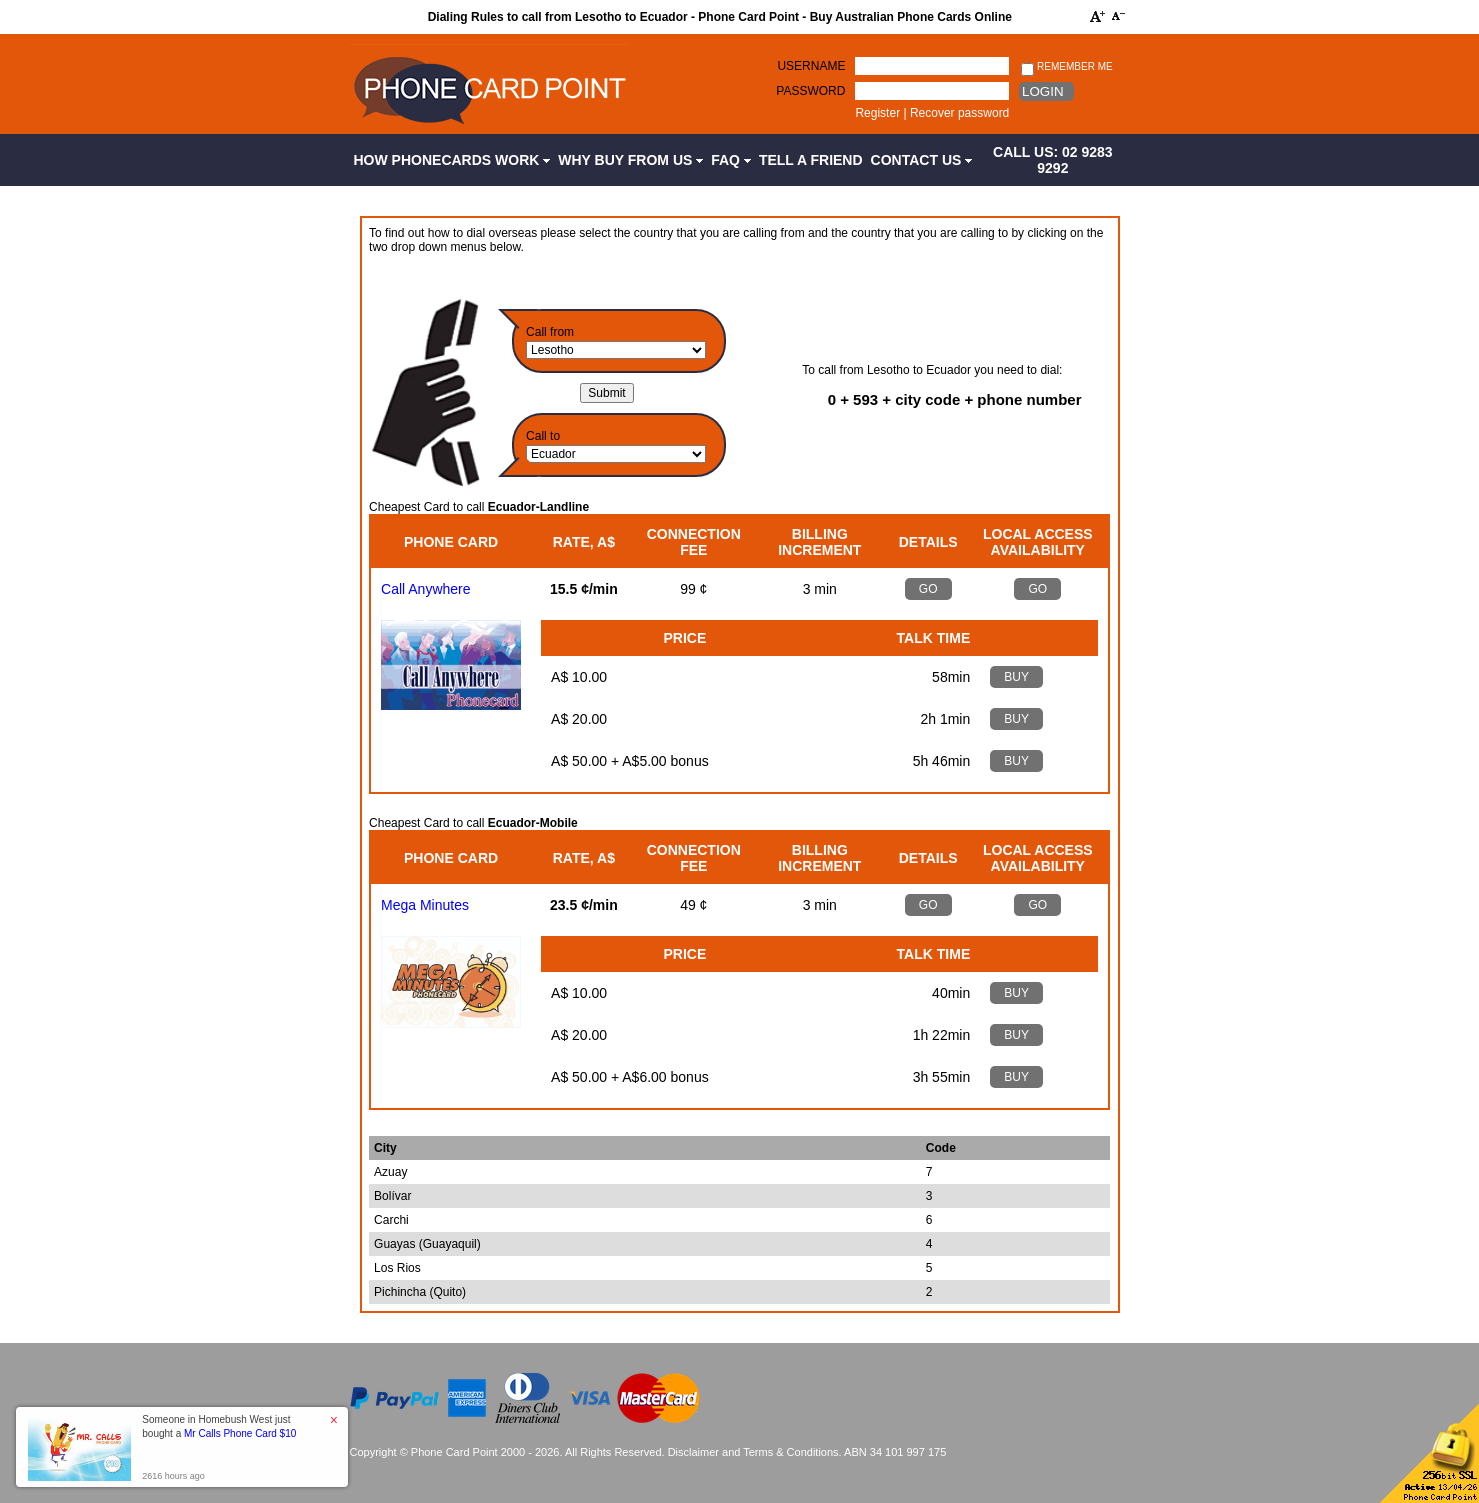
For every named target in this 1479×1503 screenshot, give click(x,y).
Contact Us (922, 160)
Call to (543, 436)
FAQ (731, 160)
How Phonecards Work (452, 160)
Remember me (1066, 67)
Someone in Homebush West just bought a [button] (219, 1426)
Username (811, 66)
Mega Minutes (425, 905)
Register (877, 113)
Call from (550, 332)
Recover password (959, 113)
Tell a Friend (811, 160)
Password (810, 91)
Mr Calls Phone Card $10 (240, 1433)
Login (1042, 91)
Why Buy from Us (630, 160)
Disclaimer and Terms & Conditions (753, 1452)
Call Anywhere (426, 589)
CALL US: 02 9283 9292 (1053, 160)
